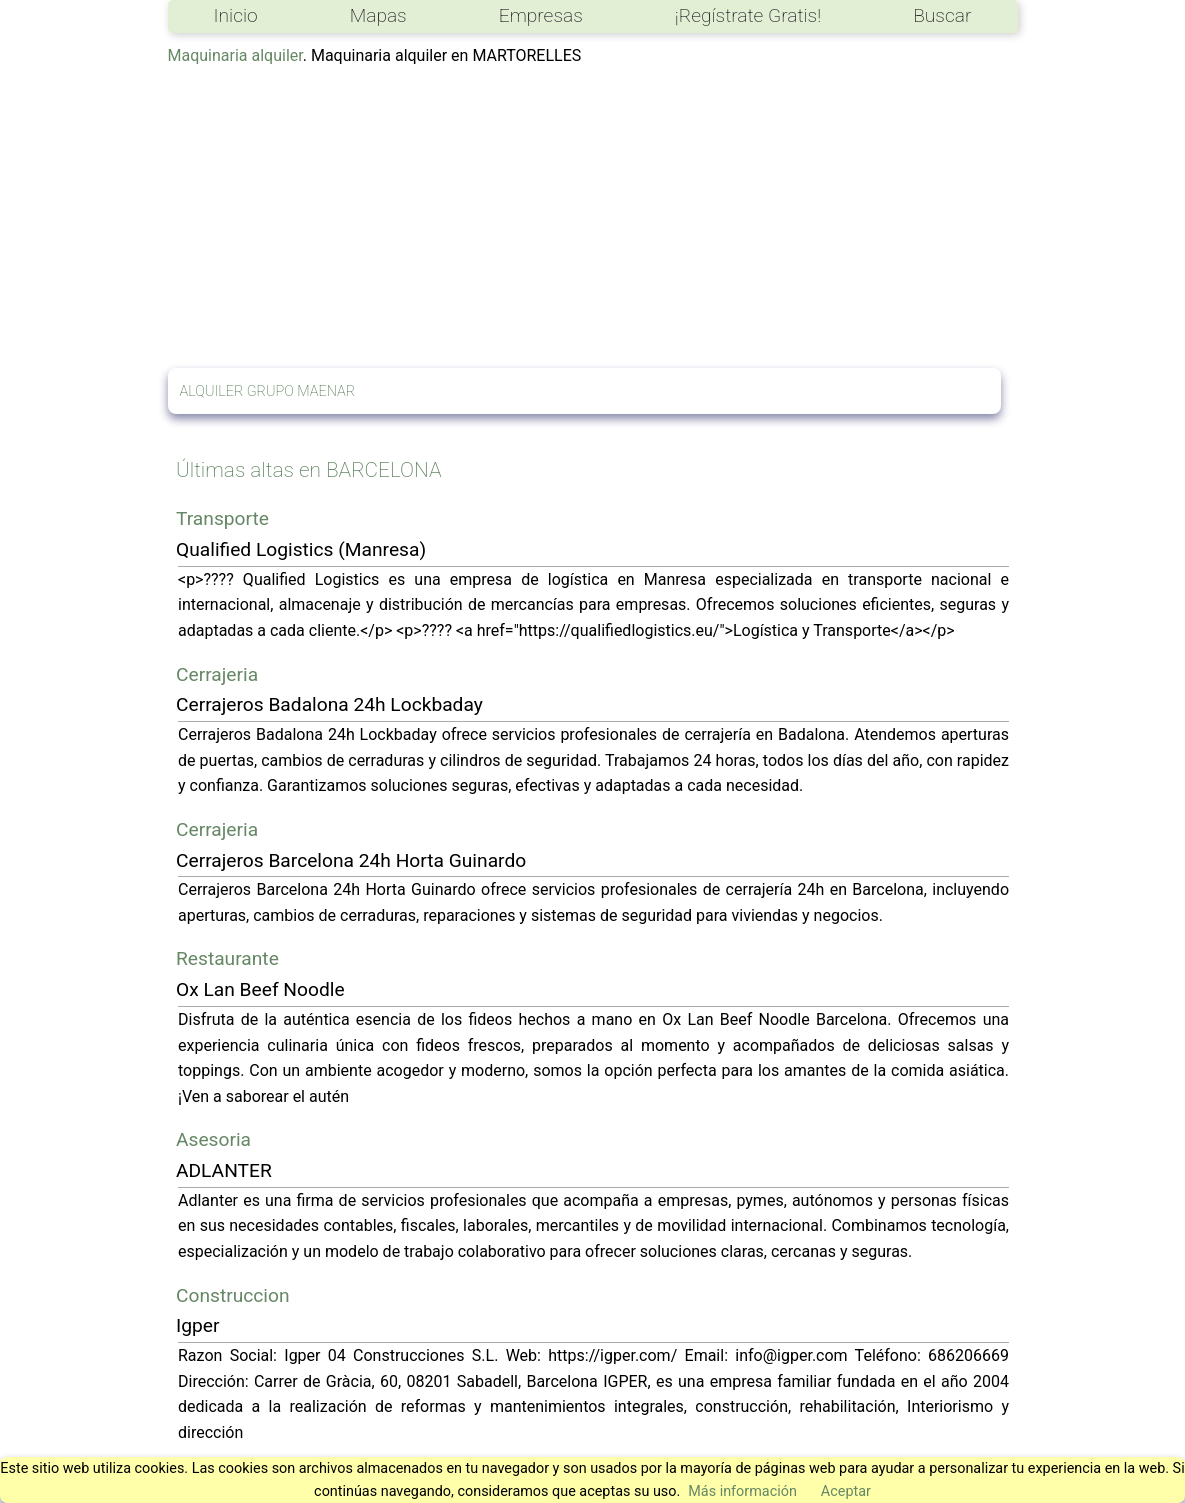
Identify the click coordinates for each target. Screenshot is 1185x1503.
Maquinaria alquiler (235, 55)
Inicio (236, 15)
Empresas (541, 15)
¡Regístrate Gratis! (748, 15)
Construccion (233, 1295)
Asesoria (213, 1139)
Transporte (222, 518)
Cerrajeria (217, 674)
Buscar (942, 15)
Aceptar (846, 1491)
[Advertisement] (593, 218)
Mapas (378, 15)
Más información (742, 1491)
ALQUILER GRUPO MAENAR (268, 391)
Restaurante (227, 958)
